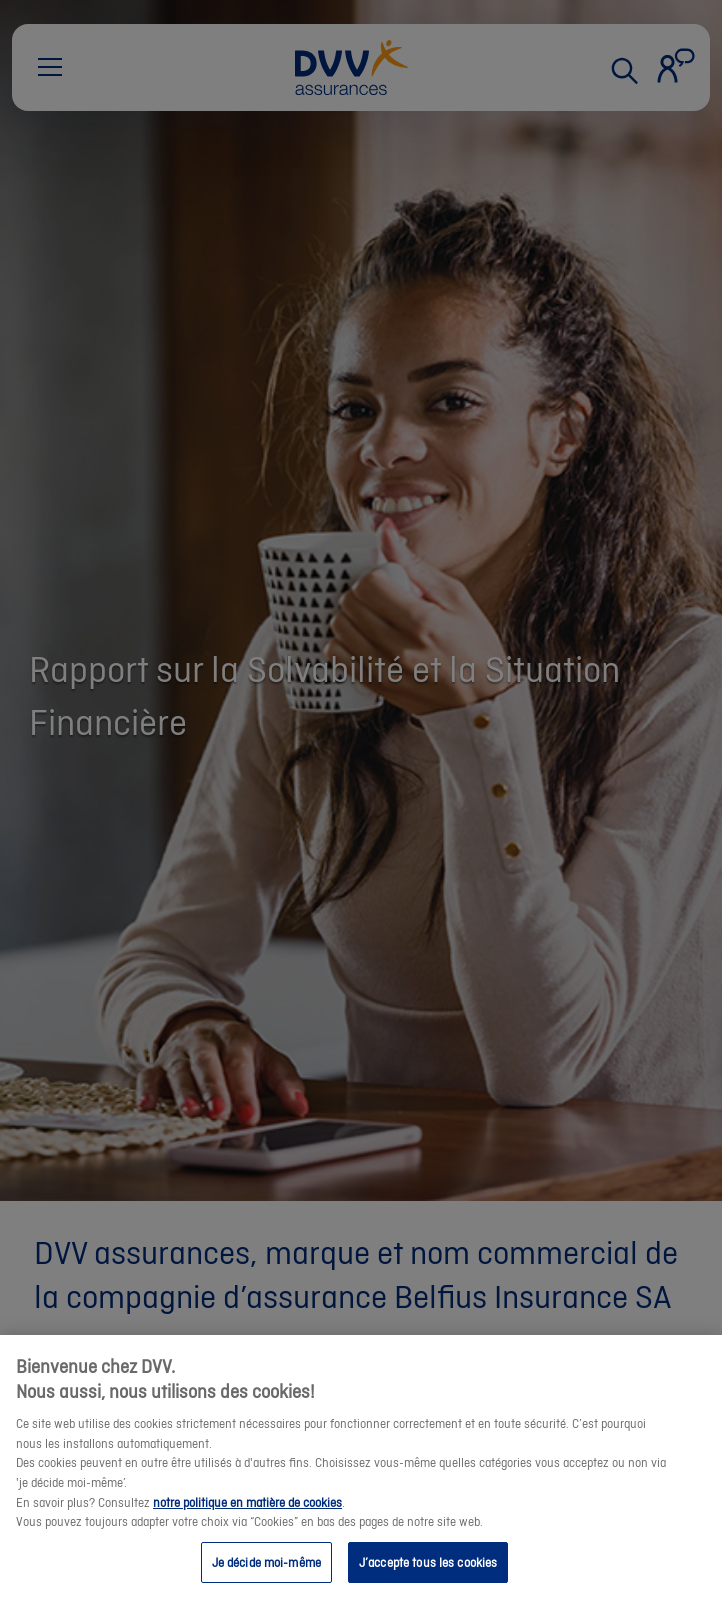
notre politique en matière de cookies (247, 1523)
